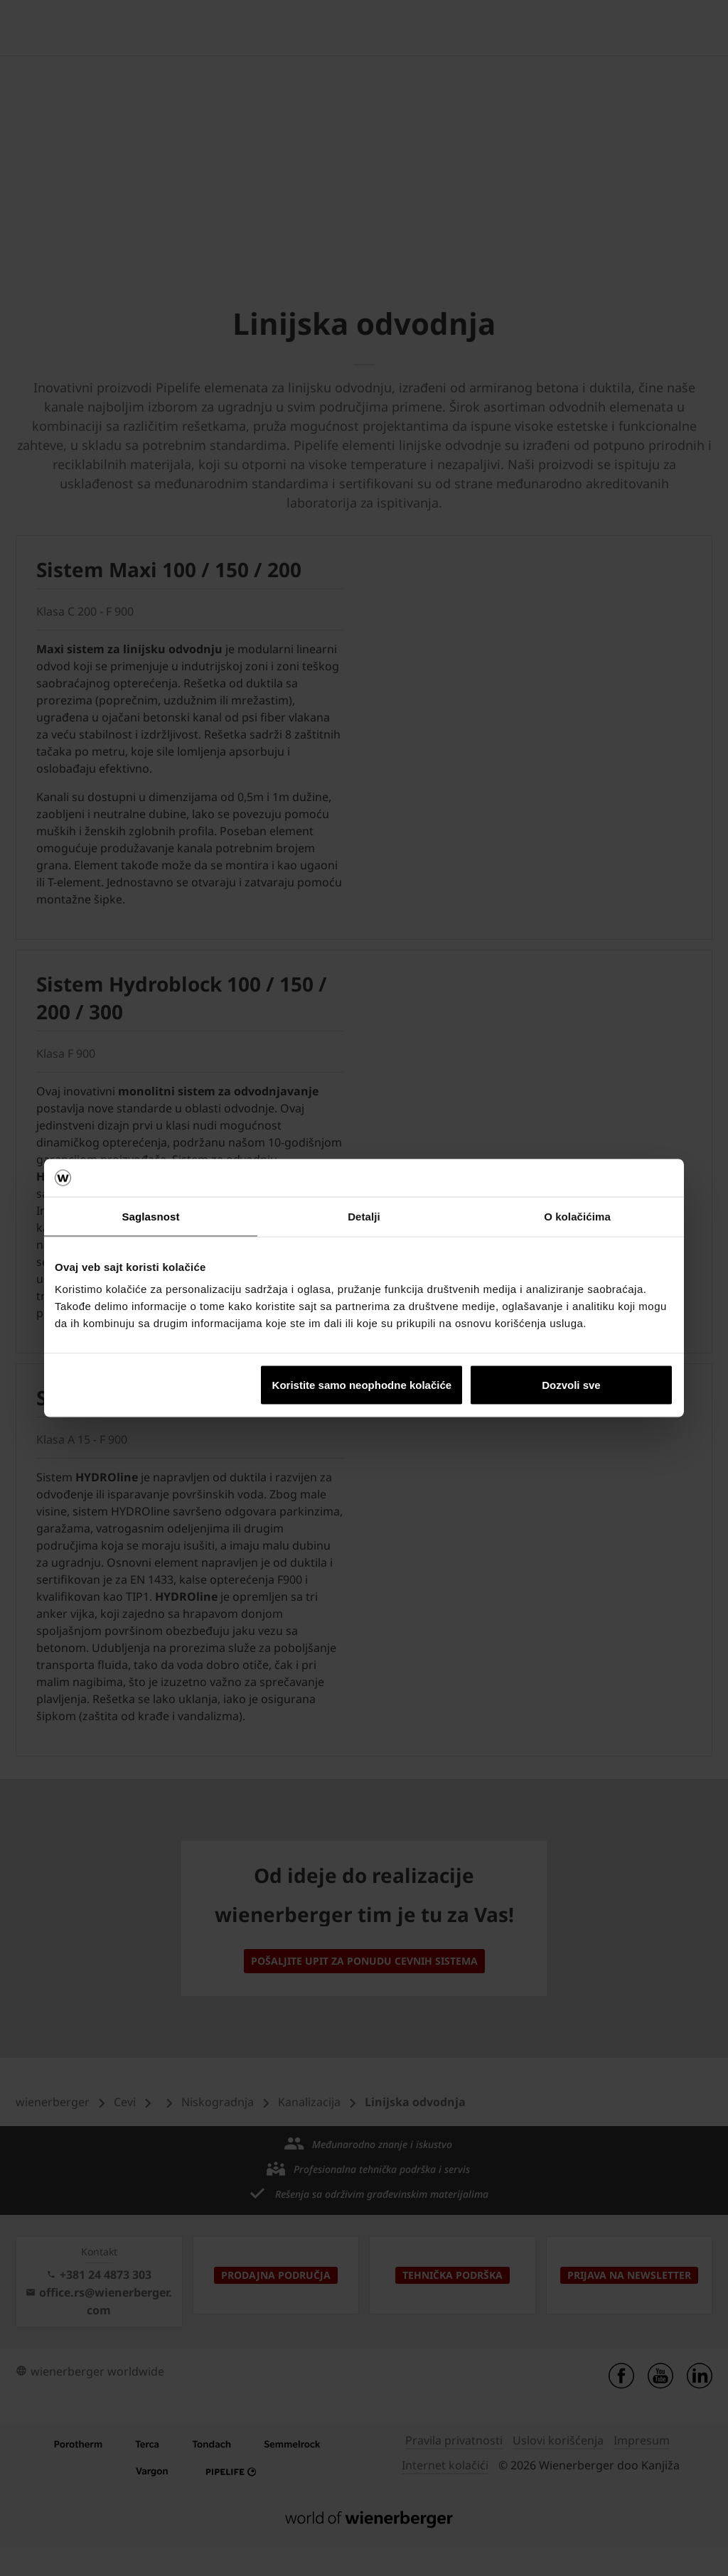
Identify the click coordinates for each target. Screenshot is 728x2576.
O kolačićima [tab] (577, 1216)
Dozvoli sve (571, 1385)
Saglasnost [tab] (150, 1216)
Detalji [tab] (364, 1216)
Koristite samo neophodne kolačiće (362, 1385)
